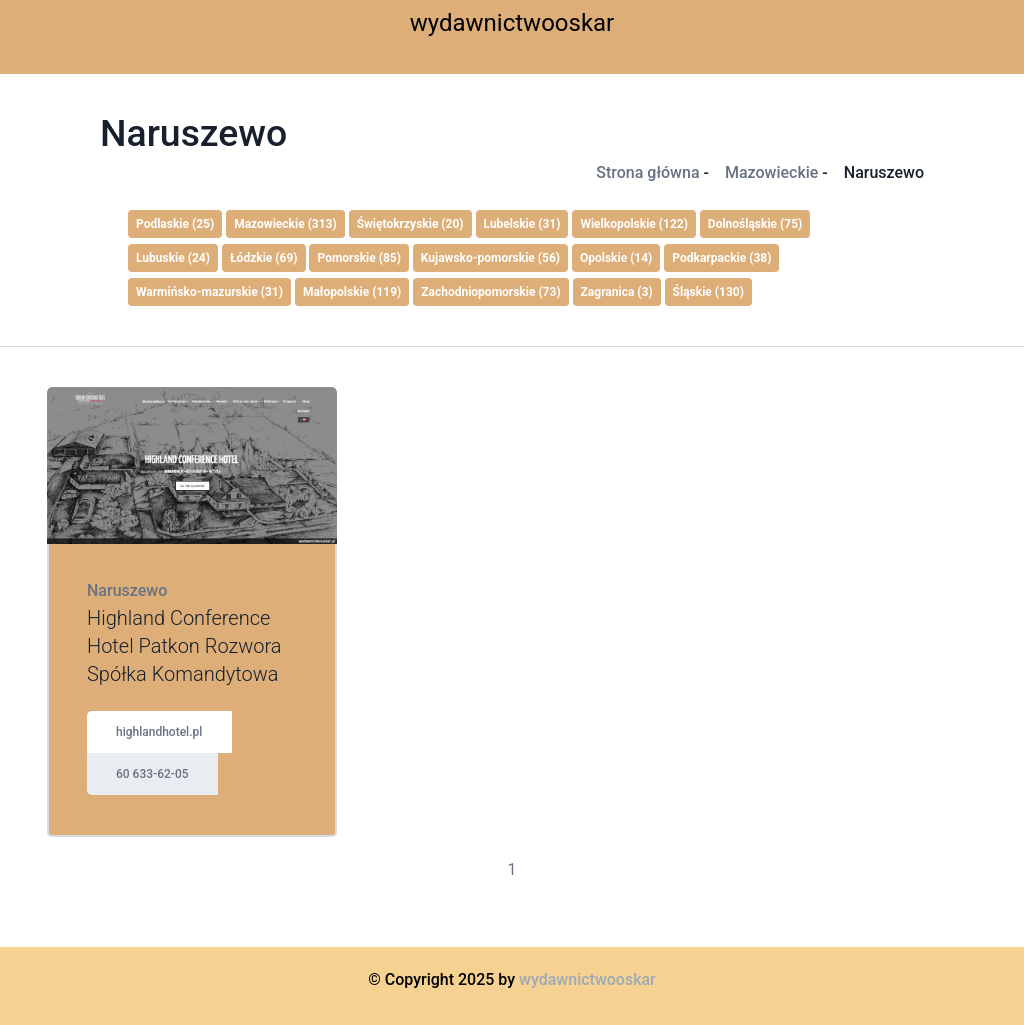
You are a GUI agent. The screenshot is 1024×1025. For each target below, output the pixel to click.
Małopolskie (352, 292)
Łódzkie (264, 258)
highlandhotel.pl (159, 732)
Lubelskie (522, 224)
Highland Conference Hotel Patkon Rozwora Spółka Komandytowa (184, 646)
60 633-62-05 (152, 774)
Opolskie (616, 258)
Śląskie (708, 292)
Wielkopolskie (634, 224)
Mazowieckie (771, 172)
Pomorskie (358, 258)
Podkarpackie (721, 258)
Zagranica (617, 292)
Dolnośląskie (755, 224)
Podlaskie (175, 224)
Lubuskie (173, 258)
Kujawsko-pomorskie (490, 258)
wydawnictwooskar (512, 23)
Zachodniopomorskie (490, 292)
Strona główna (647, 172)
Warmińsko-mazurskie (209, 292)
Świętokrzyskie (410, 224)
